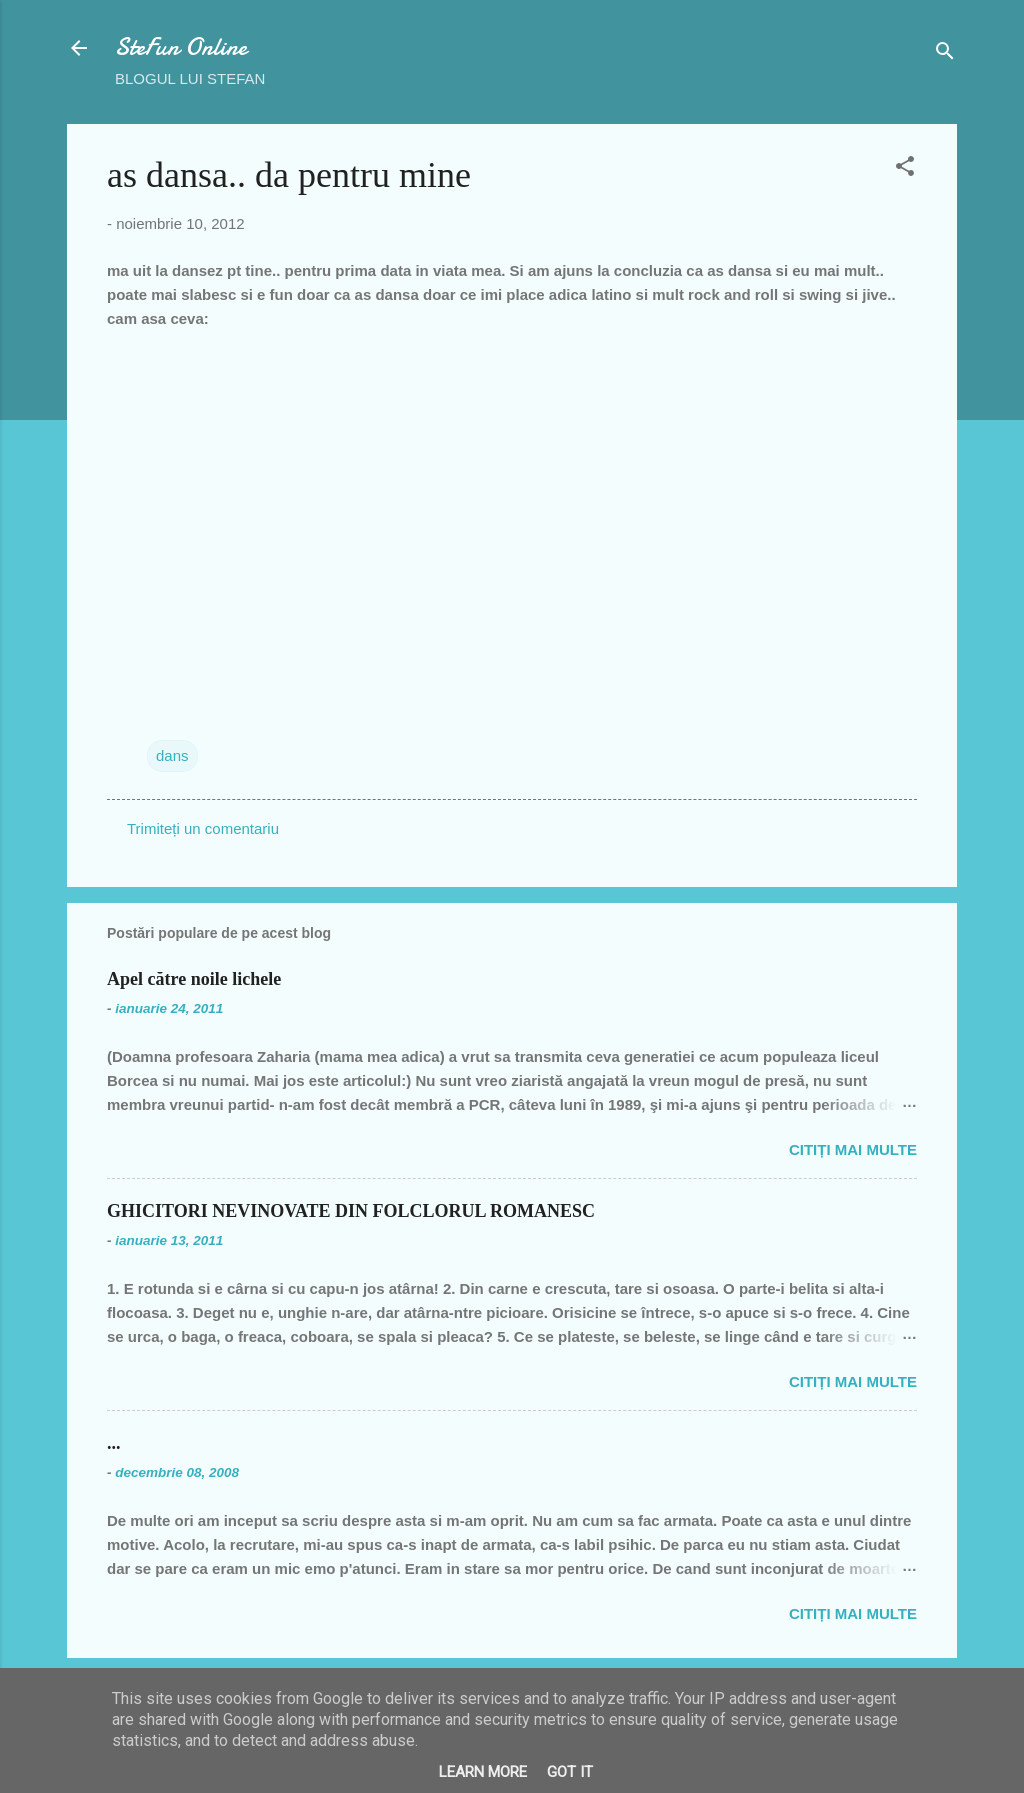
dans (172, 755)
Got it (570, 1772)
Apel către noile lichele (194, 979)
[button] (905, 169)
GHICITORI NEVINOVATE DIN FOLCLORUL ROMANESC (351, 1211)
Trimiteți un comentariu (203, 828)
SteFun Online (181, 47)
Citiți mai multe (853, 1149)
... (114, 1443)
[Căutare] (945, 54)
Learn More (483, 1772)
